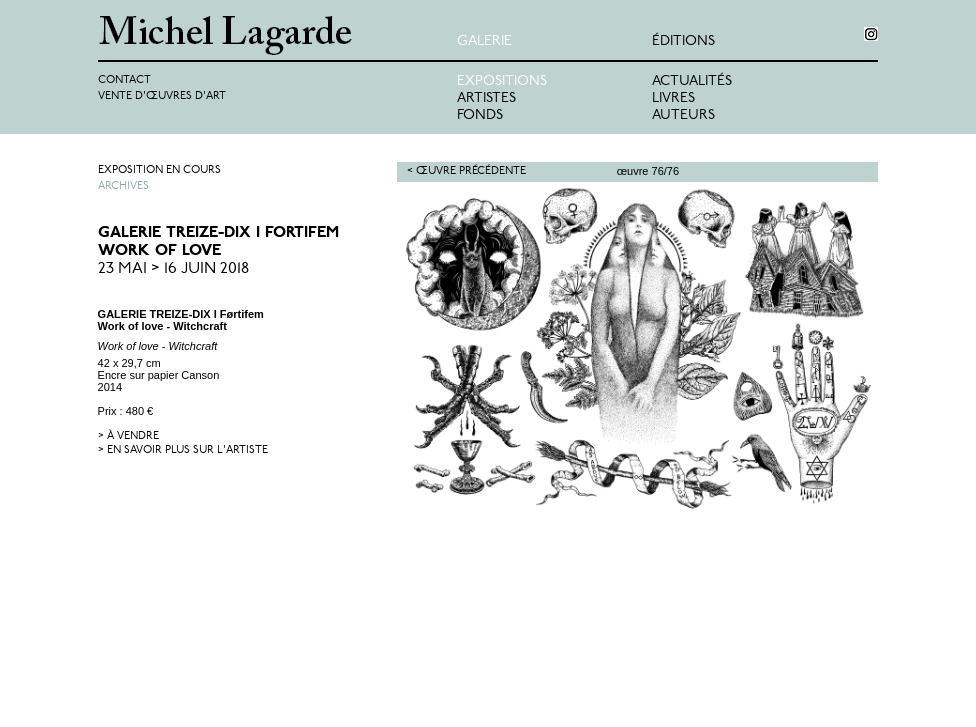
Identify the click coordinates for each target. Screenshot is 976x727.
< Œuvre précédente (466, 171)
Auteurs (683, 115)
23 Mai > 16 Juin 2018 (173, 269)
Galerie (484, 41)
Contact (124, 80)
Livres (673, 98)
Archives (123, 186)
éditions (683, 41)
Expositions (502, 81)
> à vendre (128, 436)
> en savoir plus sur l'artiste (183, 450)
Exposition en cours (159, 170)
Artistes (486, 98)
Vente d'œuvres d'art (162, 96)
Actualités (692, 81)
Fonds (480, 115)
